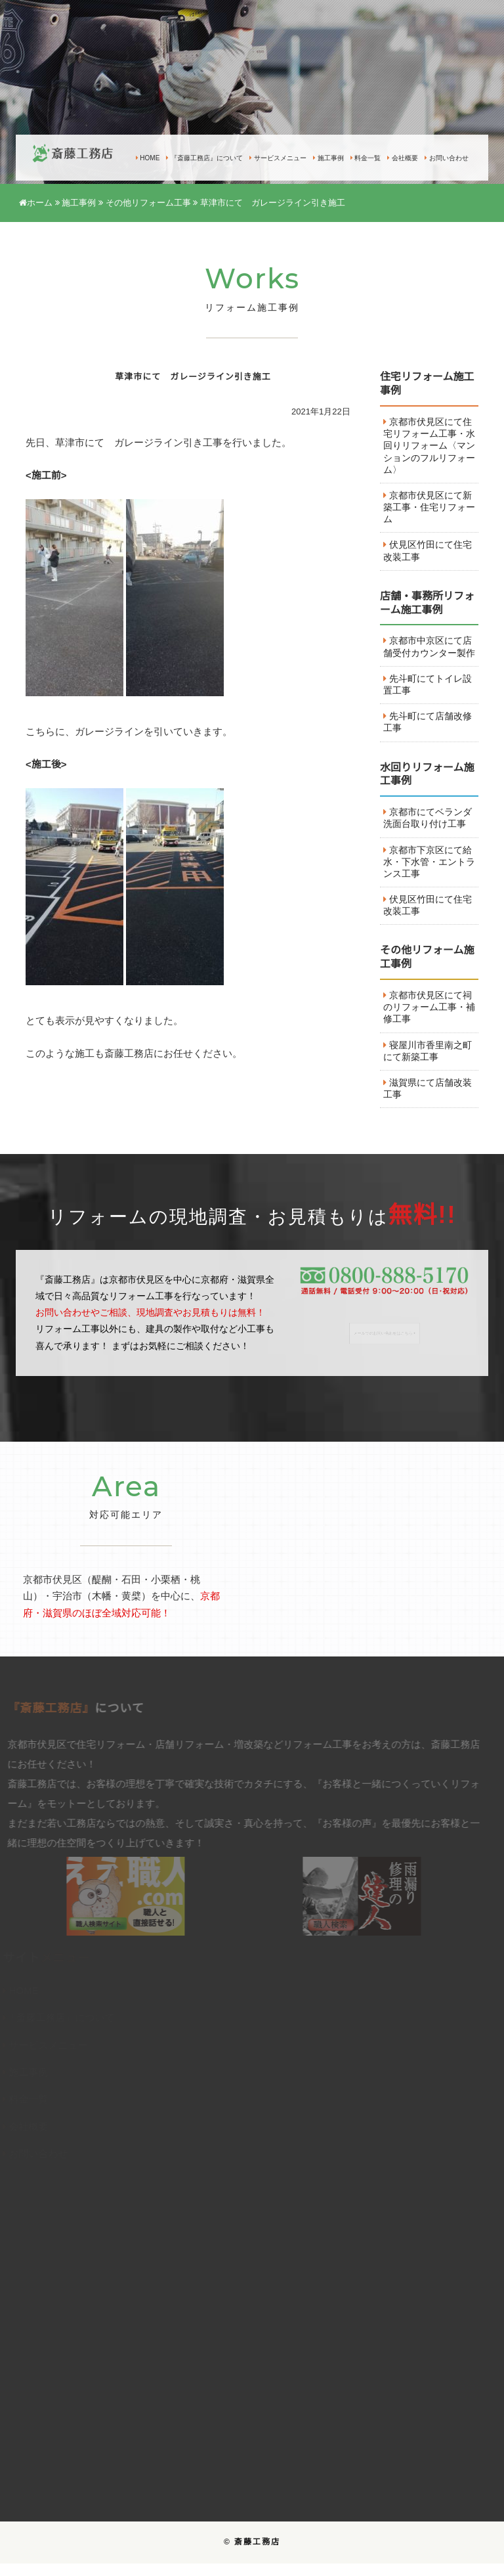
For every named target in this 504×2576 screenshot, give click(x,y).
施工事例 (328, 158)
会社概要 (402, 158)
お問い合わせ (447, 158)
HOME (148, 158)
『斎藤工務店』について (204, 158)
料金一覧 (365, 158)
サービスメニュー (277, 158)
